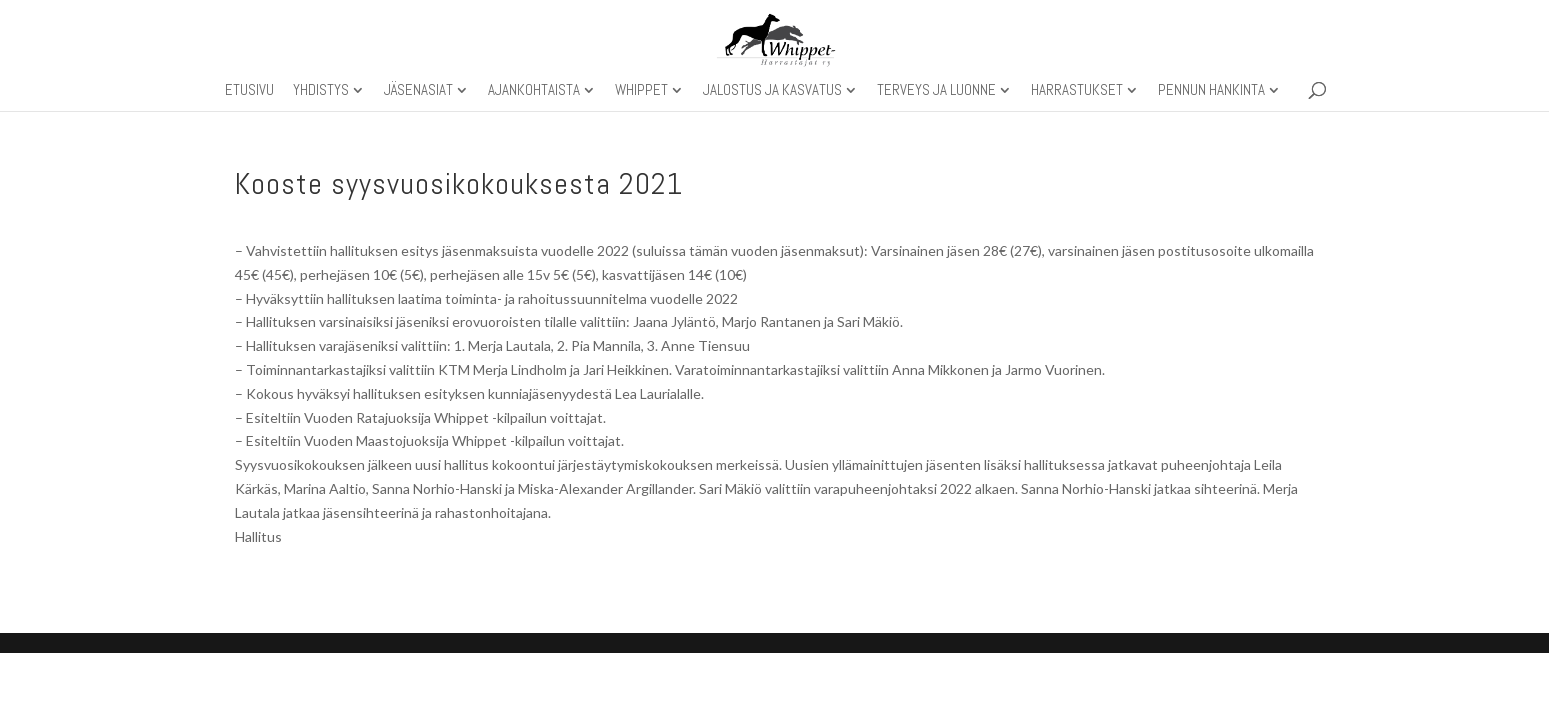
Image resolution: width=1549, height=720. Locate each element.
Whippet (641, 91)
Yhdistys (321, 91)
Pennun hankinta (1211, 91)
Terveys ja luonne (936, 91)
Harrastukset (1077, 91)
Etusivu (249, 91)
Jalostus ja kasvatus (772, 91)
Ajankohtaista (534, 91)
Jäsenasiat (418, 91)
